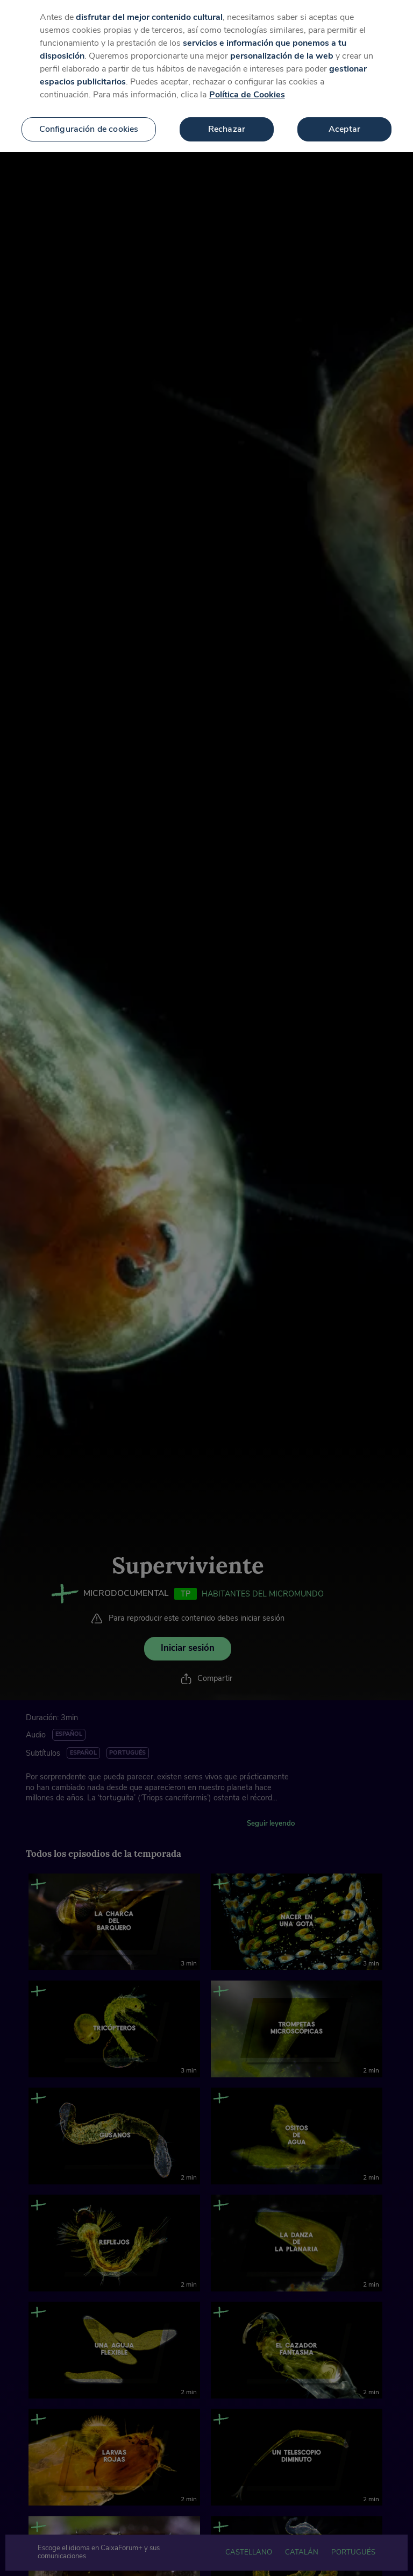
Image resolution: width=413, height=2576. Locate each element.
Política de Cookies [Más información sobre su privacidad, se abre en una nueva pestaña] (247, 91)
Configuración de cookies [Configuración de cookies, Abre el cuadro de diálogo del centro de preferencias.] (89, 125)
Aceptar (344, 125)
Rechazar (226, 125)
